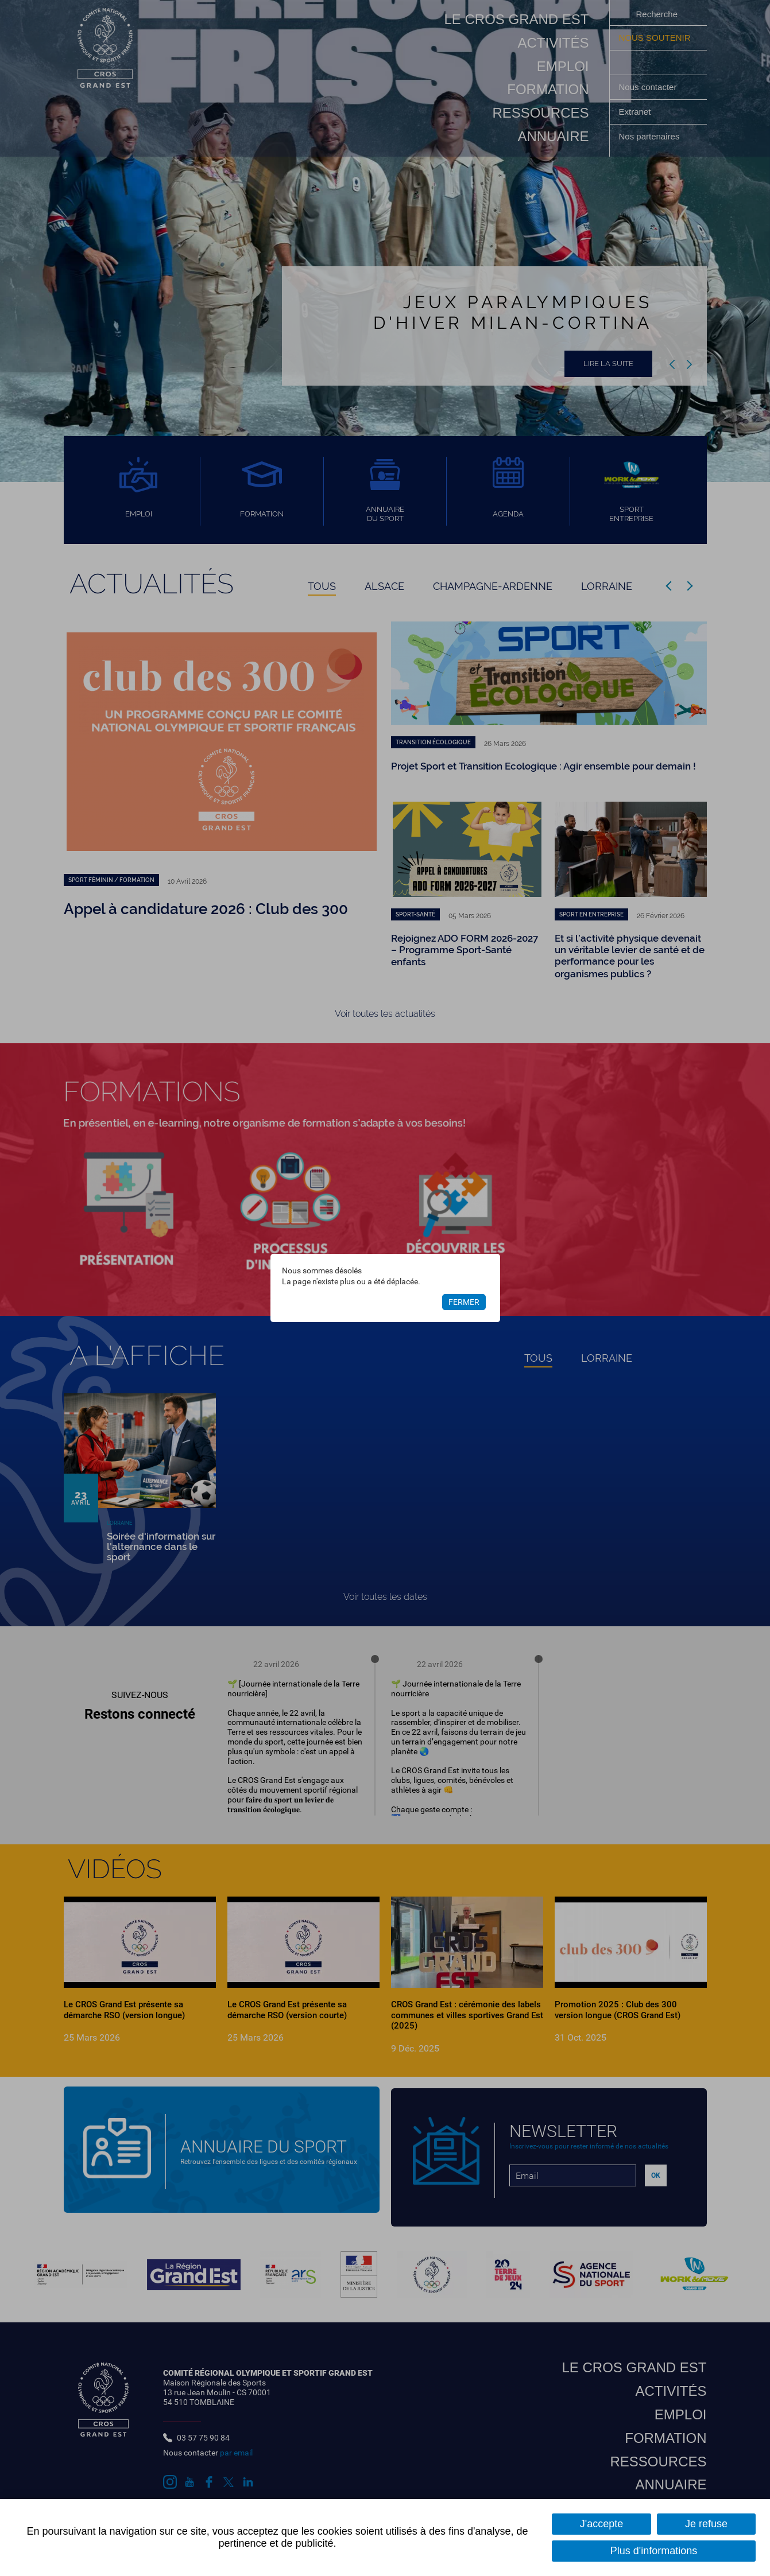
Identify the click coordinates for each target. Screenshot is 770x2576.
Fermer (463, 1302)
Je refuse (706, 2524)
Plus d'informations (654, 2550)
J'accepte (601, 2524)
